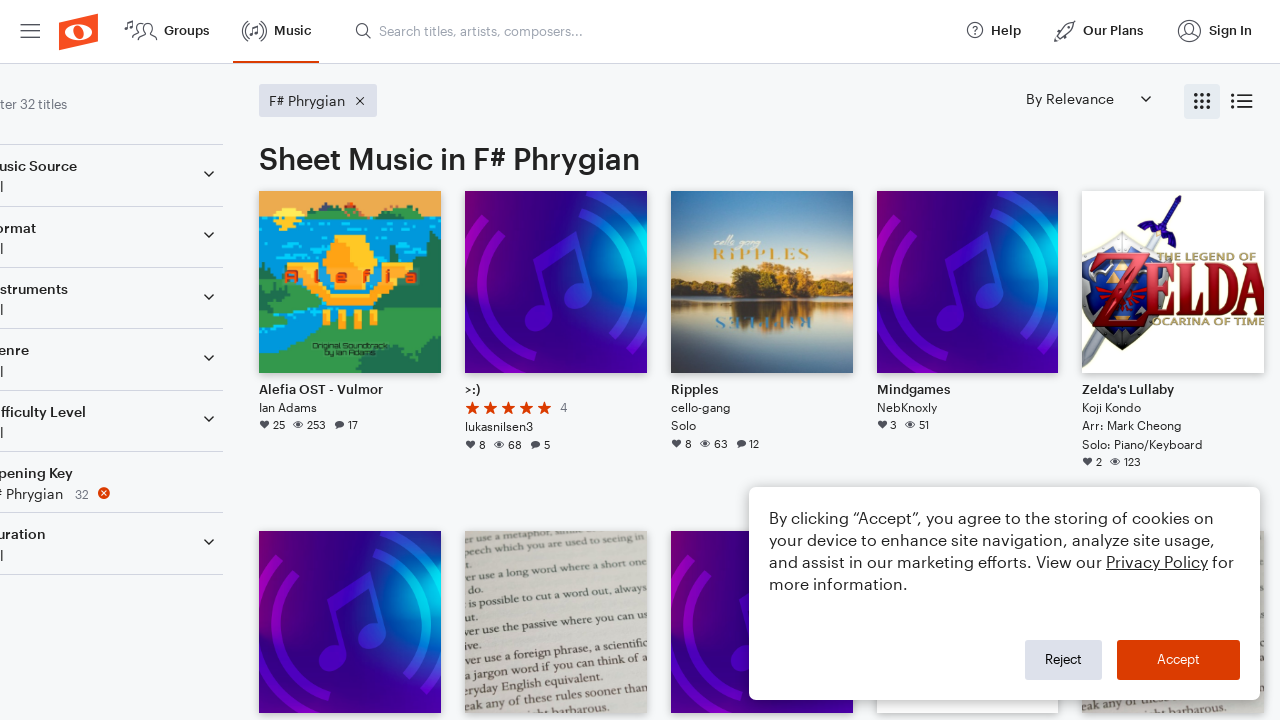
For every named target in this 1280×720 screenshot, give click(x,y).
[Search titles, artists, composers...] (651, 31)
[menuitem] (30, 31)
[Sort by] (1088, 98)
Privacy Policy (1157, 561)
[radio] (1202, 101)
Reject (1063, 659)
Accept (1178, 659)
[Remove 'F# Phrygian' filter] (148, 493)
